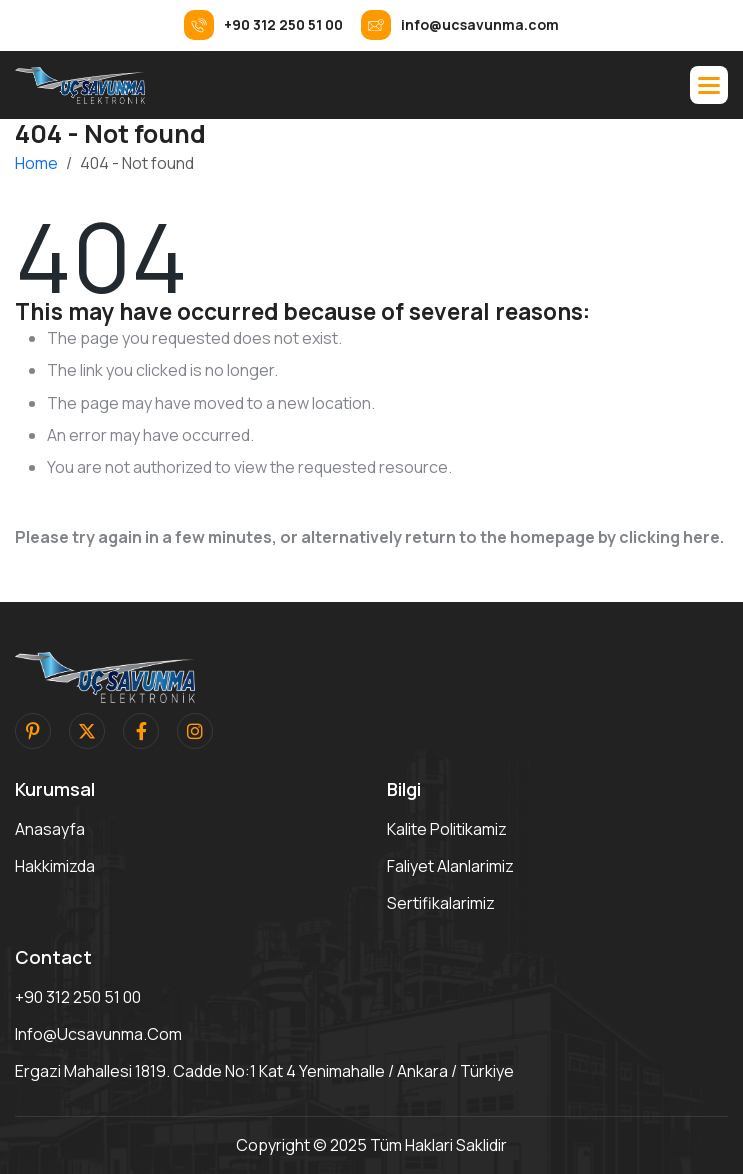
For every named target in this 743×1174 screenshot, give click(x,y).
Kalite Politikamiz (447, 829)
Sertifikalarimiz (441, 903)
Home (36, 163)
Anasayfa (50, 829)
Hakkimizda (55, 866)
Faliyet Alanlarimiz (450, 866)
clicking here (669, 537)
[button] (709, 85)
